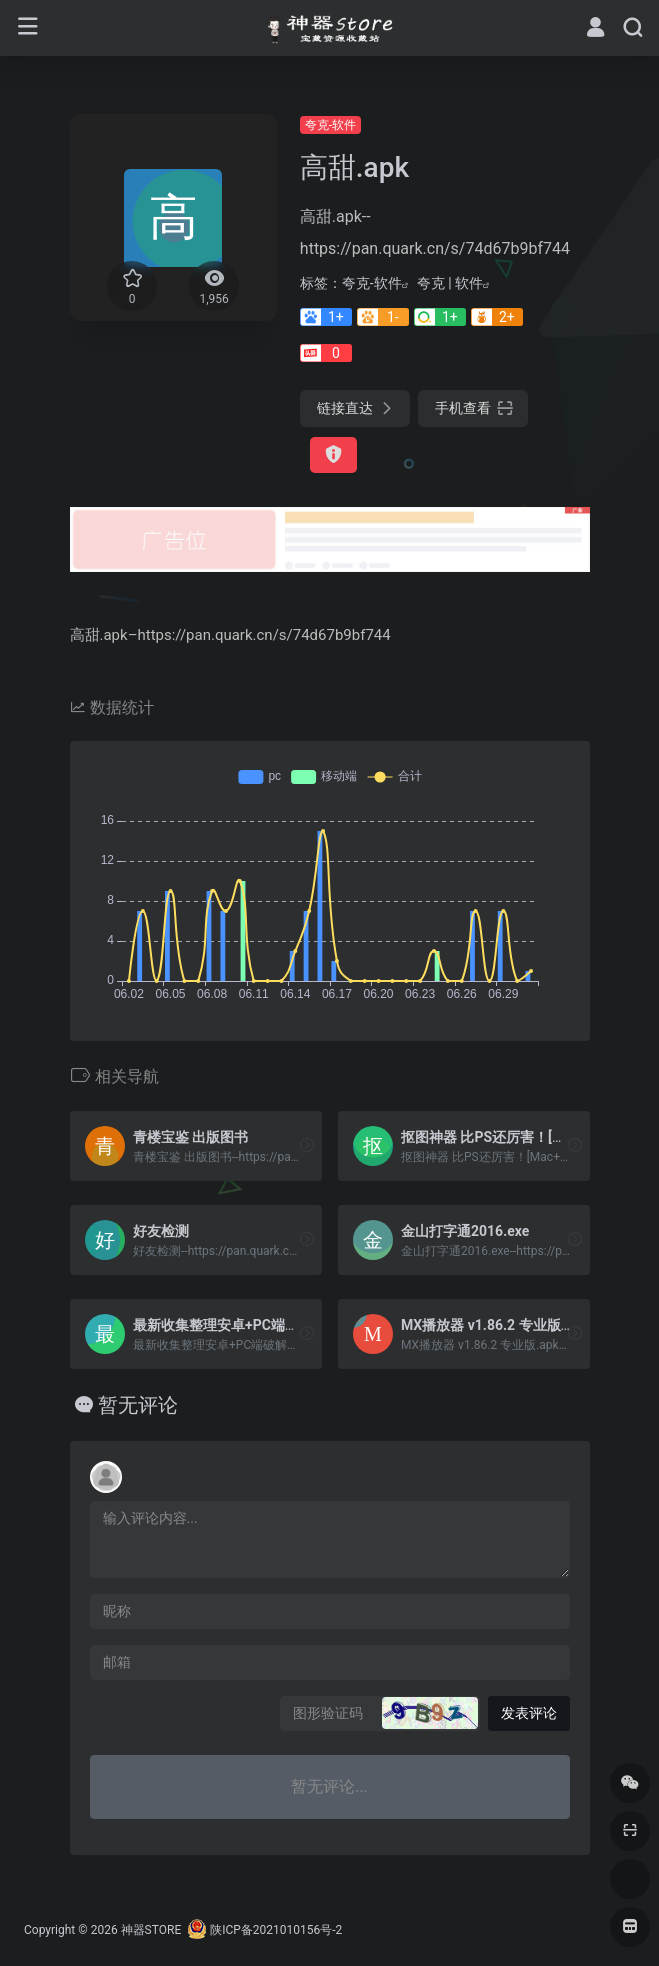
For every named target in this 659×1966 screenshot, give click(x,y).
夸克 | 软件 (450, 283)
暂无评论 (138, 1405)
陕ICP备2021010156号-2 (276, 1930)
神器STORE (151, 1930)
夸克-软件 (330, 125)
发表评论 (529, 1713)
